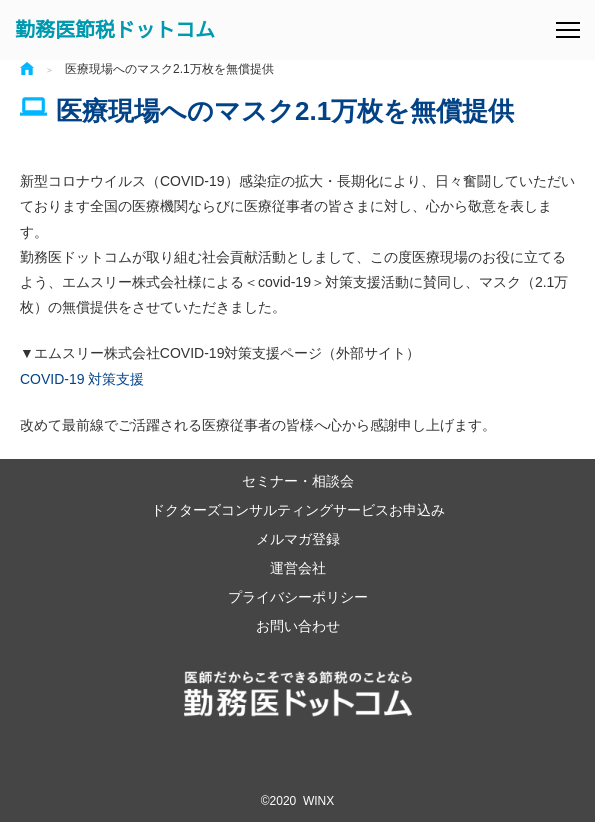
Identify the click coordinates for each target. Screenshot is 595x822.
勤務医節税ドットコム (115, 30)
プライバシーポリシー (298, 596)
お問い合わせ (298, 625)
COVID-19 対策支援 (82, 379)
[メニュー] (568, 30)
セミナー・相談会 (298, 480)
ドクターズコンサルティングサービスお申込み (298, 509)
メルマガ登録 (298, 538)
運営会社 (298, 567)
